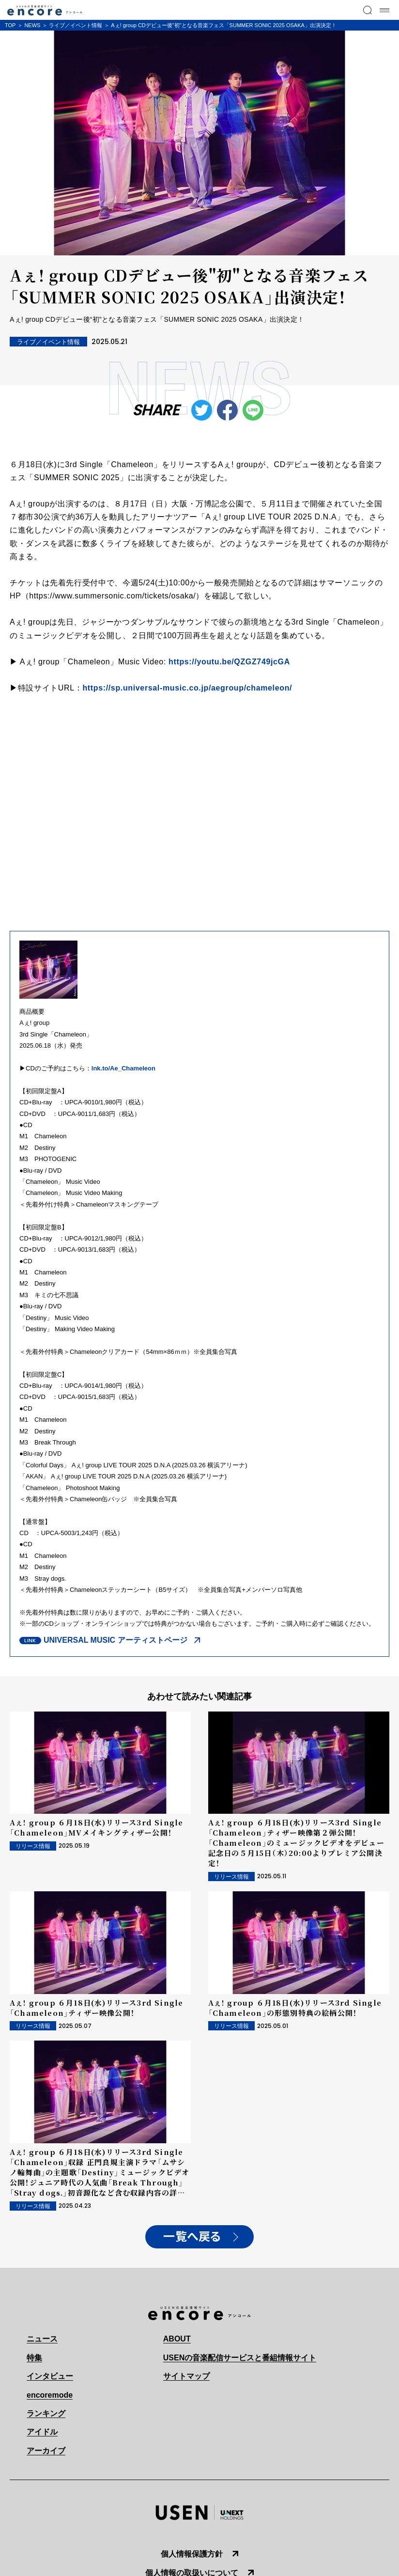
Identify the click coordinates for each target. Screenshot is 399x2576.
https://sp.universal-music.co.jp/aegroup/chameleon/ (187, 688)
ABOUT (177, 2339)
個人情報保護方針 (192, 2554)
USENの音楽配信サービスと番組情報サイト (239, 2358)
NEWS (32, 25)
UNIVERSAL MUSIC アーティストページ (115, 1640)
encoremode (50, 2395)
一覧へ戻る (192, 2237)
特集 (34, 2358)
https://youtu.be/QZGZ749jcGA (229, 662)
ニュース (42, 2339)
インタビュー (50, 2376)
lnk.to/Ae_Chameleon (123, 1068)
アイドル (42, 2432)
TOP (10, 25)
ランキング (46, 2413)
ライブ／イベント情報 (75, 25)
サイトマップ (186, 2376)
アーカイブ (46, 2451)
